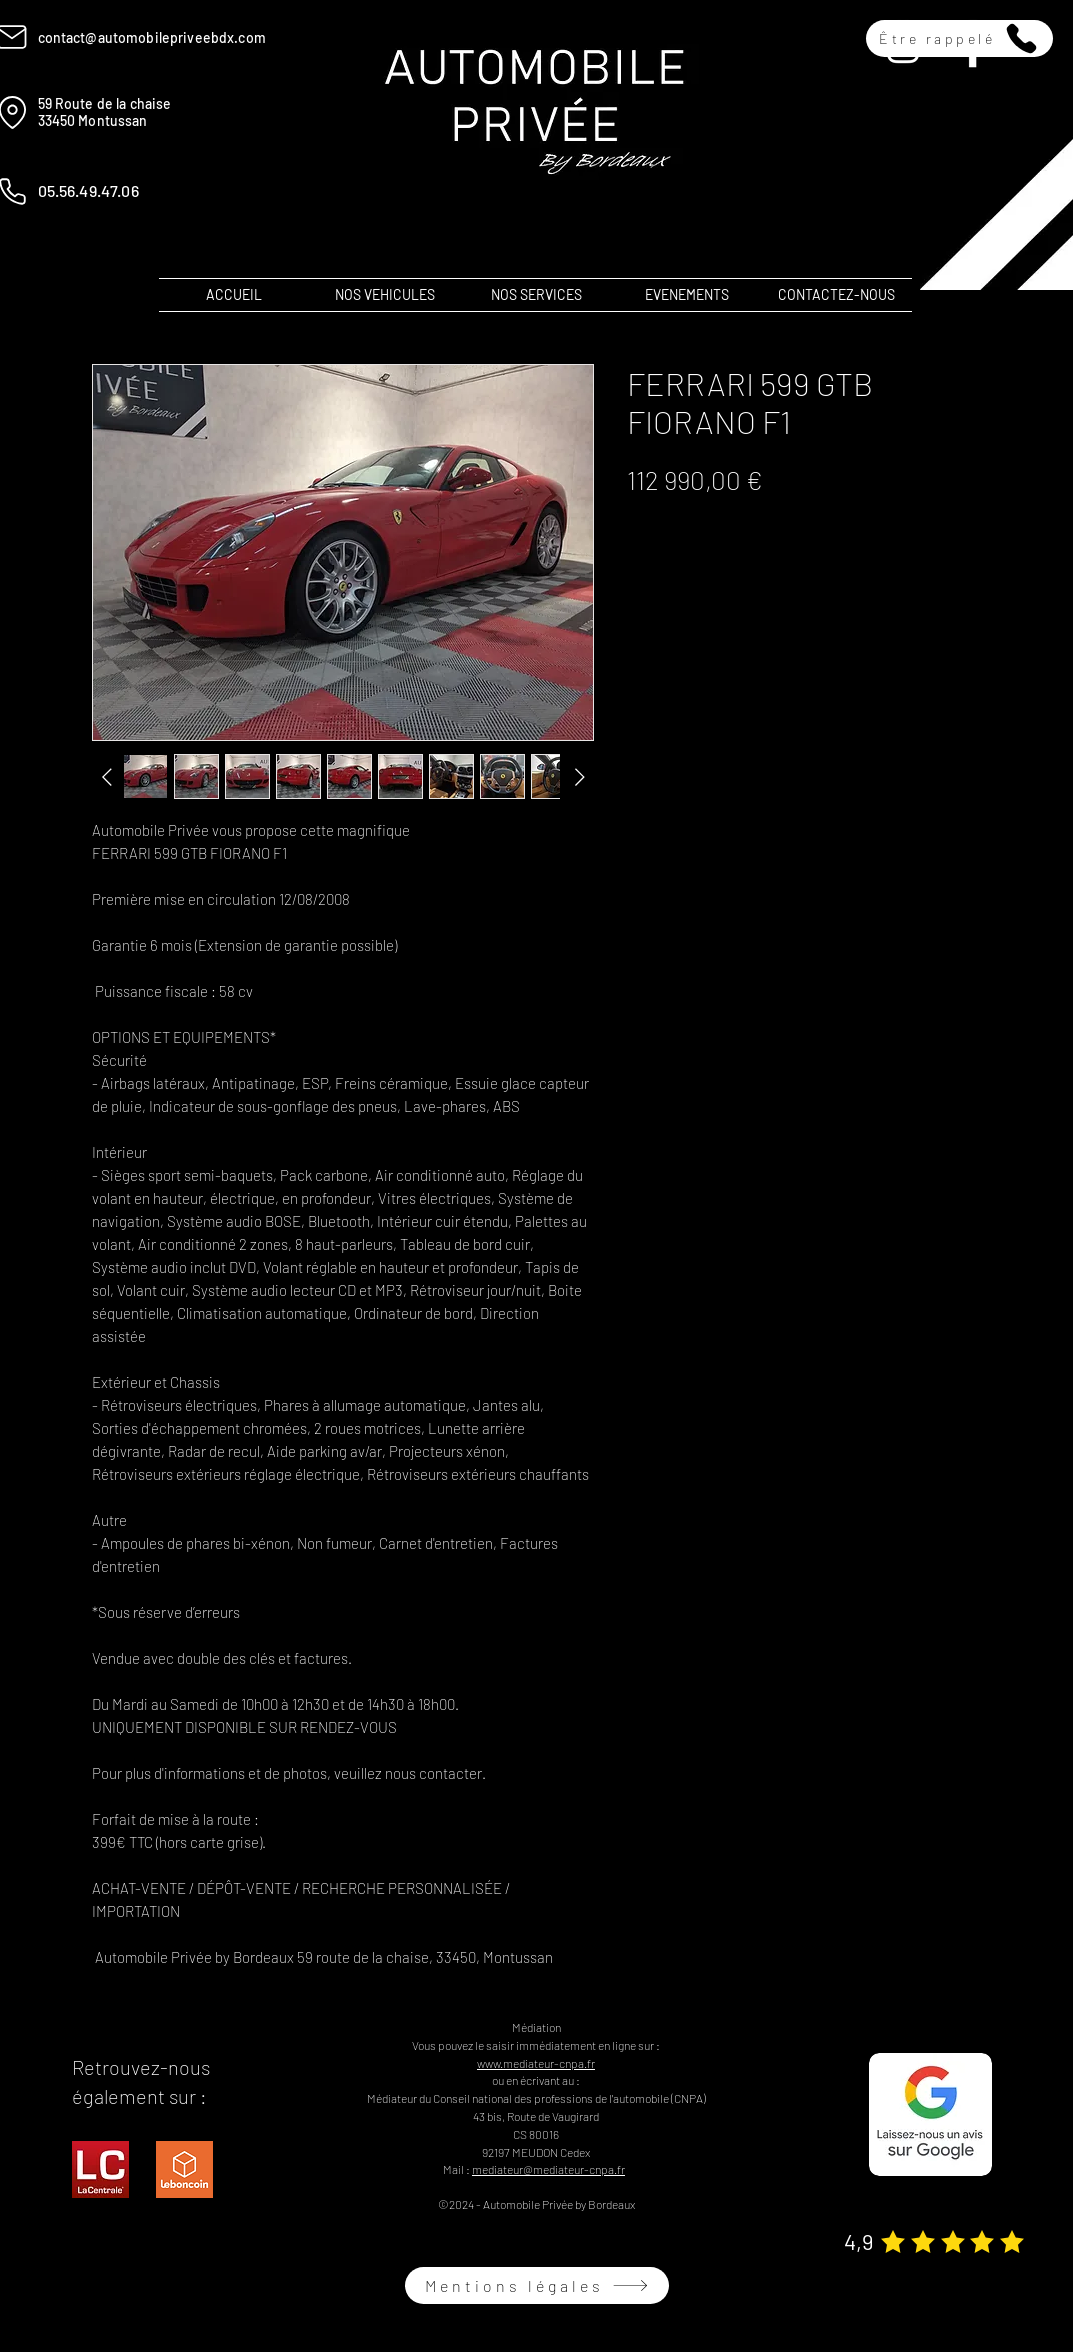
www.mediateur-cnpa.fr (536, 2063)
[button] (959, 38)
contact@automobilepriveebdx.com (152, 37)
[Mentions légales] (537, 2285)
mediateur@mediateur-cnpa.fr (548, 2169)
